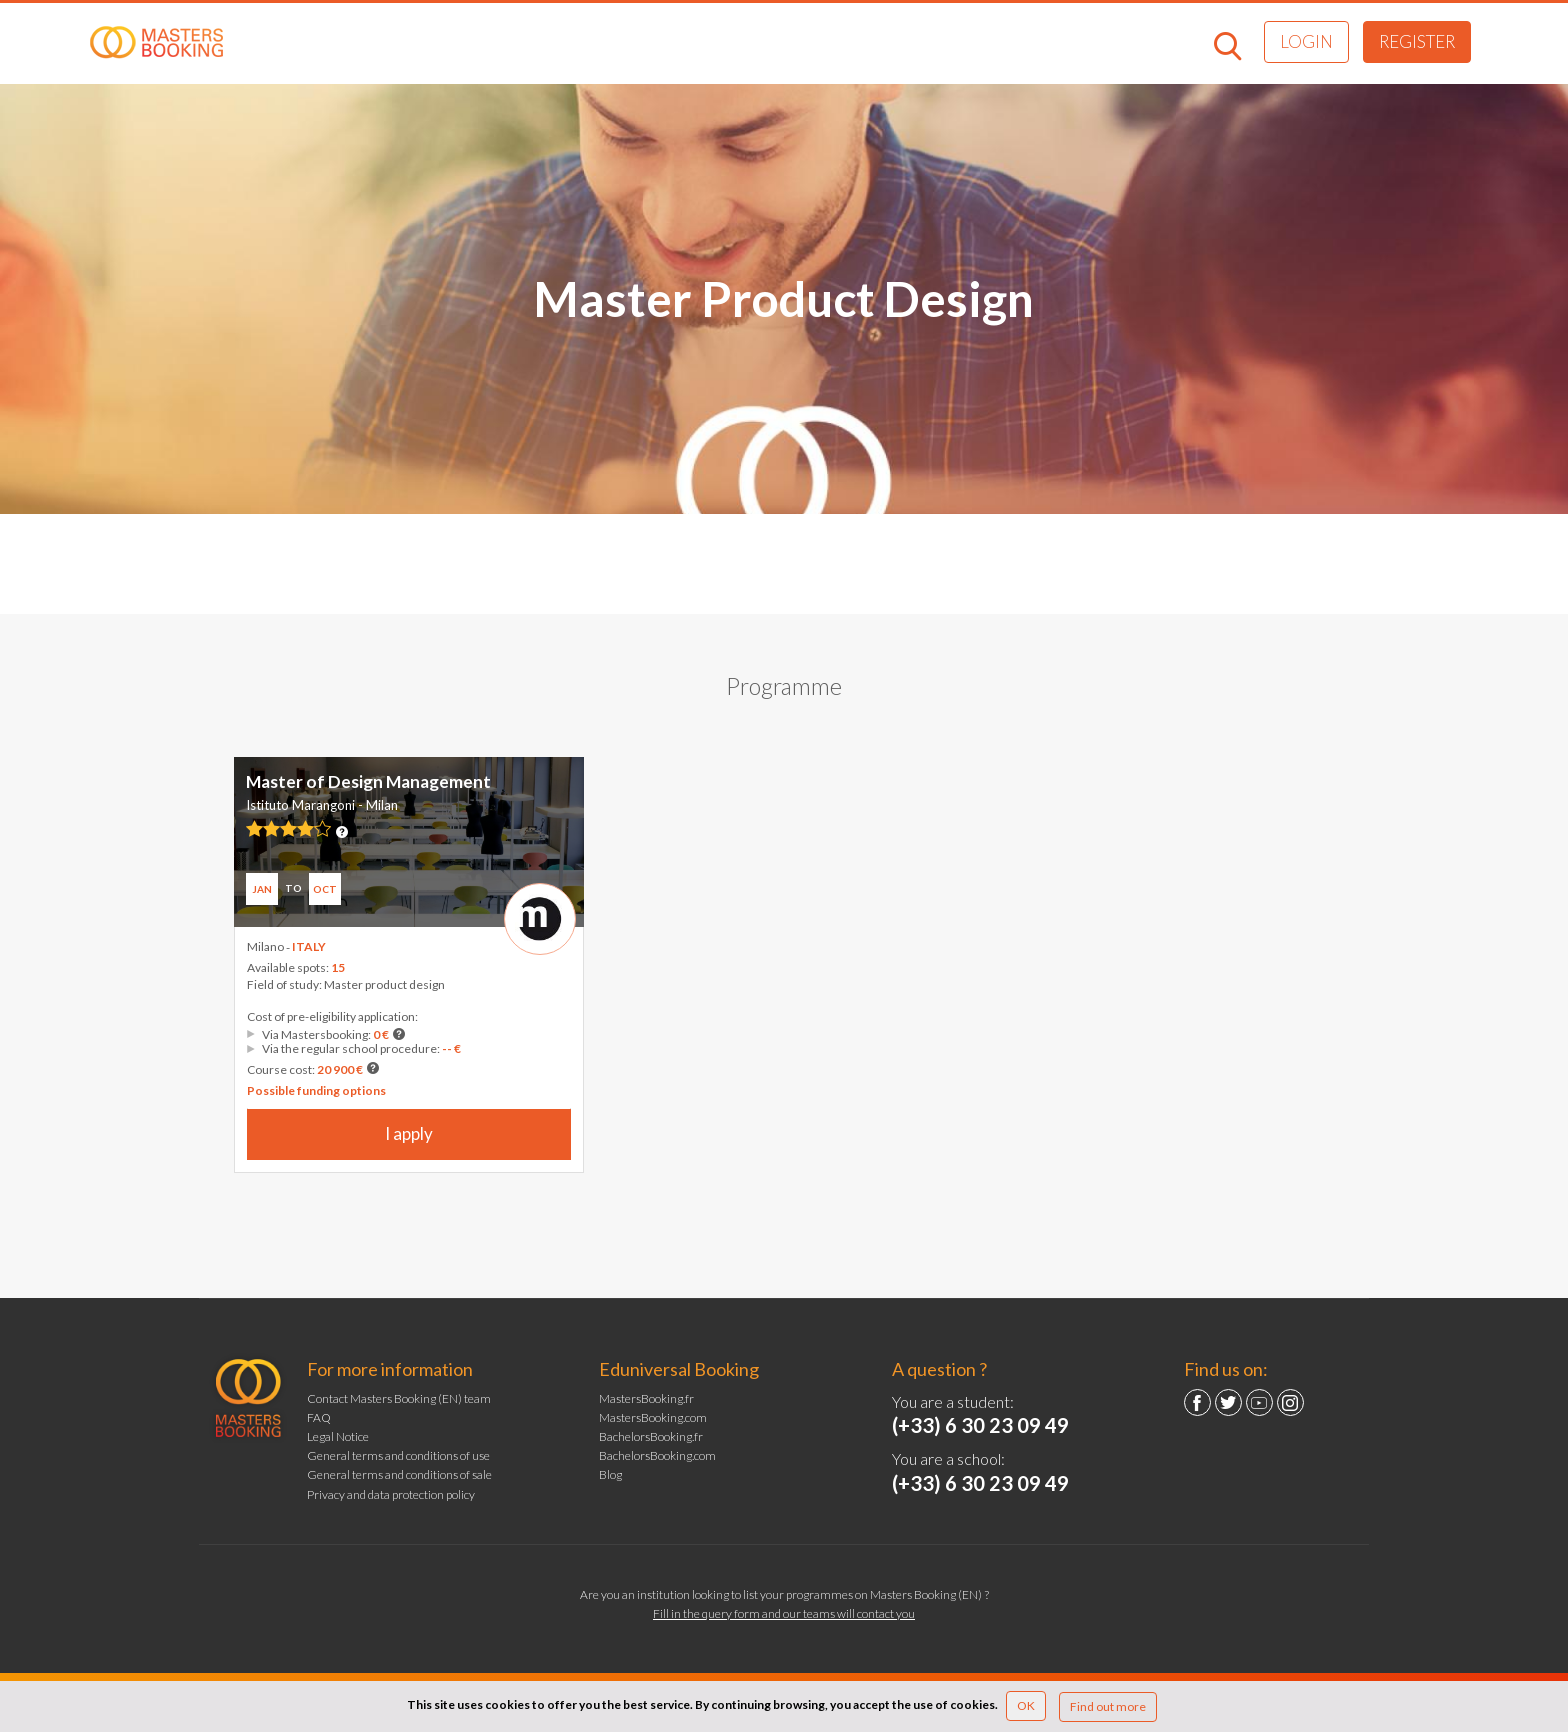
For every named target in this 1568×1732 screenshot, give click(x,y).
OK (1026, 1705)
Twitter (1228, 1402)
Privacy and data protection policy (391, 1494)
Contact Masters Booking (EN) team (399, 1398)
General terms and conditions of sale (399, 1474)
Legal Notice (338, 1436)
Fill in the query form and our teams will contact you (784, 1613)
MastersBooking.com (653, 1417)
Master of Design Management (368, 781)
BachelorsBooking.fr (651, 1436)
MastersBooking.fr (646, 1398)
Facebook (1197, 1402)
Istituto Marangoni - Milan (322, 805)
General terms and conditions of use (398, 1455)
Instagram (1290, 1402)
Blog (610, 1474)
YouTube (1259, 1402)
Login (1306, 41)
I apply (409, 1133)
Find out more (1108, 1706)
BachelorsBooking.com (657, 1455)
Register (1417, 41)
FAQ (319, 1417)
